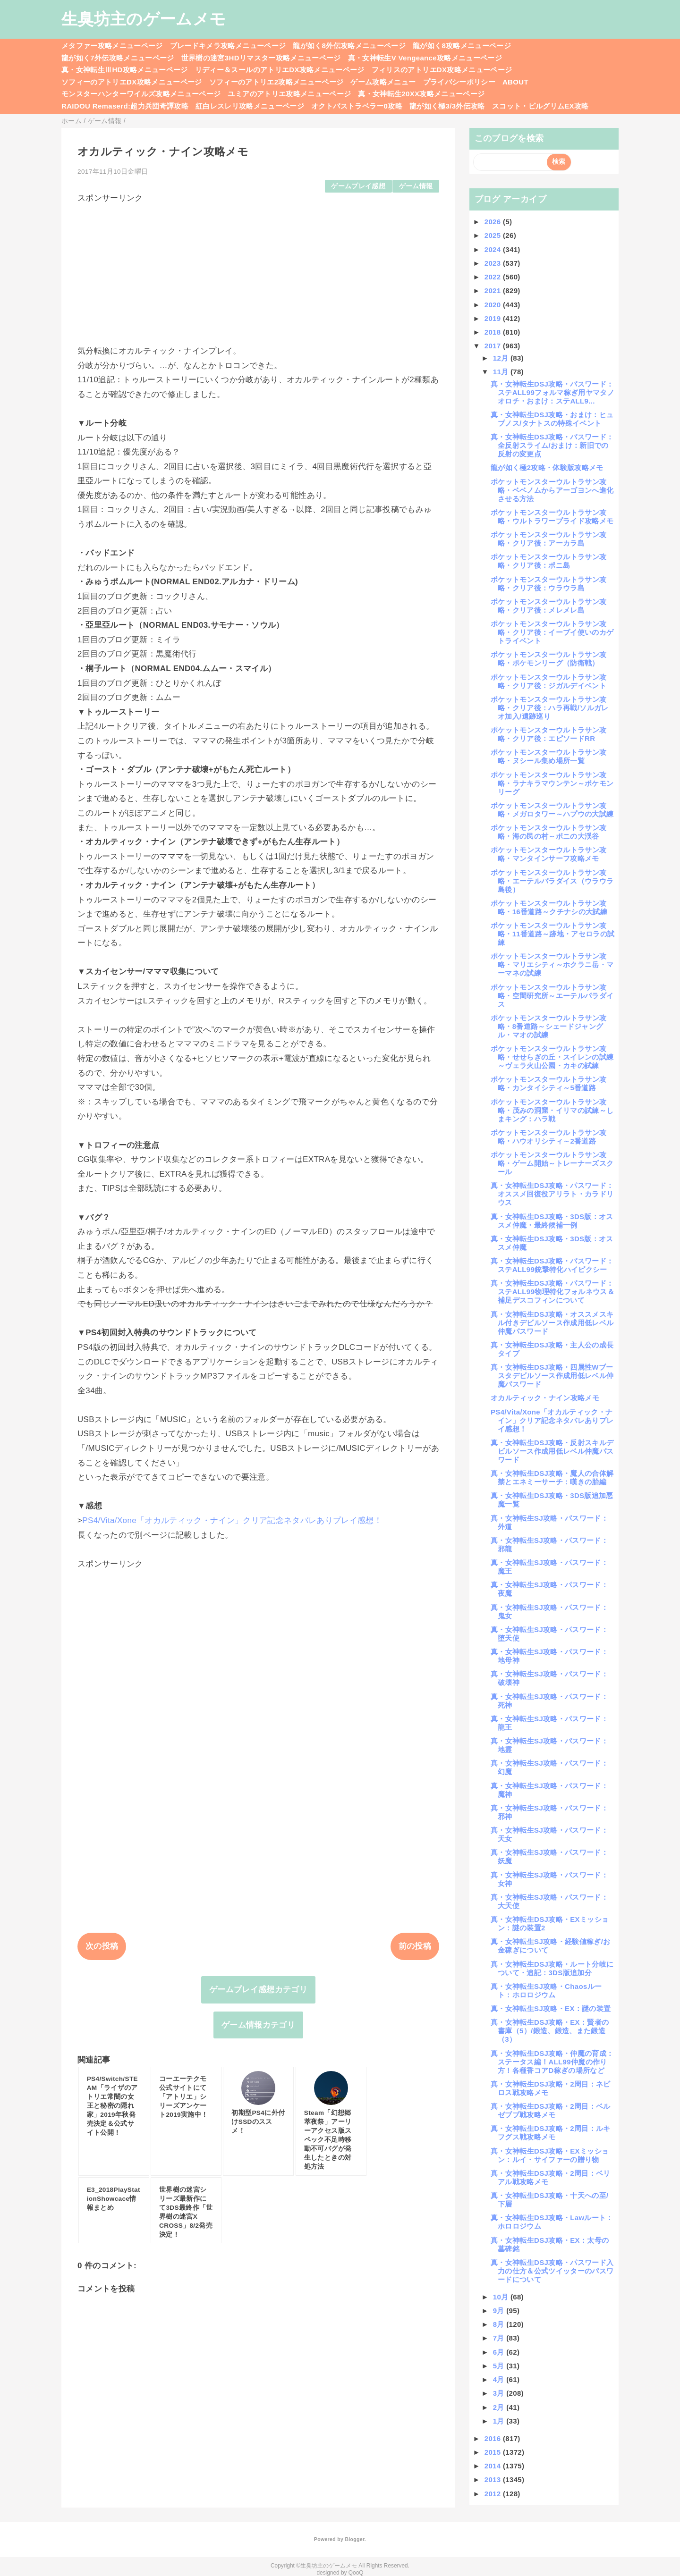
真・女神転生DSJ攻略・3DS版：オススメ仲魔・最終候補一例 (552, 1220)
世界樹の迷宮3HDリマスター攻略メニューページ (261, 58)
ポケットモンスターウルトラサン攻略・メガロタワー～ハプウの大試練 (552, 809)
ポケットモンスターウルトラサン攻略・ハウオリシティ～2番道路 (548, 1136)
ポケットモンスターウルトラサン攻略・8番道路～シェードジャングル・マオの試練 (548, 1026)
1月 (500, 2421)
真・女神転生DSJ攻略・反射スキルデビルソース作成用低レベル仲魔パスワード (552, 1451)
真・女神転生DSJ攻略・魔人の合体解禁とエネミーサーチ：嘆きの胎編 (552, 1477)
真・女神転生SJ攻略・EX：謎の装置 (551, 2008)
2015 (493, 2452)
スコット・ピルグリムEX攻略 (540, 106)
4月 (500, 2379)
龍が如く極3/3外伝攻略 (447, 106)
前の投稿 (415, 1946)
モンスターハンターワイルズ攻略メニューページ (141, 94)
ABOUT (515, 82)
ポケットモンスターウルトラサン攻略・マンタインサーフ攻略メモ (548, 854)
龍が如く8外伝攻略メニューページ (349, 46)
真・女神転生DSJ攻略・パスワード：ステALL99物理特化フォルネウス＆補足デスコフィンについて (552, 1291)
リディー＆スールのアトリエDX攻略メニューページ (280, 70)
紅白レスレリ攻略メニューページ (250, 106)
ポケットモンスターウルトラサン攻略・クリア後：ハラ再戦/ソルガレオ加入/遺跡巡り (550, 707)
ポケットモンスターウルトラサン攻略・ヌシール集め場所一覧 (548, 756)
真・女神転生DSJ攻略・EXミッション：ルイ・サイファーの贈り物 (550, 2155)
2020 (493, 305)
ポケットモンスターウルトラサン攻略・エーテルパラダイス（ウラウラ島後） (552, 880)
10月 (501, 2297)
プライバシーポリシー (459, 82)
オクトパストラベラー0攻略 (356, 106)
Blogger (354, 2539)
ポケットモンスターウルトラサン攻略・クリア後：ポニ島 (548, 561)
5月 (500, 2366)
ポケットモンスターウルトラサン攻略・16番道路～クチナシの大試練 (549, 907)
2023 (493, 263)
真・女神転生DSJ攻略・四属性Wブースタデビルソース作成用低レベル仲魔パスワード (552, 1375)
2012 (493, 2494)
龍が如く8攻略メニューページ (462, 46)
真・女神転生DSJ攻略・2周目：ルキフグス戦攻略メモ (551, 2132)
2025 (493, 235)
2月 (500, 2407)
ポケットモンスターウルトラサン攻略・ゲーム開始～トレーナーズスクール (552, 1163)
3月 (500, 2393)
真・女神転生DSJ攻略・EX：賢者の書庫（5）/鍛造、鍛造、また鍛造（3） (550, 2030)
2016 (493, 2438)
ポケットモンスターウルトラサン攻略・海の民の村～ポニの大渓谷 (548, 832)
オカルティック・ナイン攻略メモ (545, 1398)
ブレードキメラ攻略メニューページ (228, 46)
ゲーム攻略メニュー (383, 82)
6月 (500, 2352)
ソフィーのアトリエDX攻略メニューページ (131, 82)
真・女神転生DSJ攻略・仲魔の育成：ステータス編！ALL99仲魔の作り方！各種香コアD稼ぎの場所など (552, 2061)
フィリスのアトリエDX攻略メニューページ (442, 70)
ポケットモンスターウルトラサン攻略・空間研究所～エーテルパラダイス (552, 995)
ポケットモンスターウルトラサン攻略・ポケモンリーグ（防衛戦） (548, 658)
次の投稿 (101, 1946)
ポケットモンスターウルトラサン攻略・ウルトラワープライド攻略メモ (552, 516)
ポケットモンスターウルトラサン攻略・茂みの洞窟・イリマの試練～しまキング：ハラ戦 (552, 1110)
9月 (500, 2311)
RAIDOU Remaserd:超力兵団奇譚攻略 (124, 106)
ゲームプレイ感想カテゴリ (258, 1989)
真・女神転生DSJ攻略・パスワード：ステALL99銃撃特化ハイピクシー (552, 1265)
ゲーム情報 (416, 186)
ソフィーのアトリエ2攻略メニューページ (276, 82)
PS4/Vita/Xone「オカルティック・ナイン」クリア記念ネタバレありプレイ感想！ (232, 1520)
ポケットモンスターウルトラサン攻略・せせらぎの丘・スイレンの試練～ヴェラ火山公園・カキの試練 (552, 1056)
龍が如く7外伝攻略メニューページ (117, 58)
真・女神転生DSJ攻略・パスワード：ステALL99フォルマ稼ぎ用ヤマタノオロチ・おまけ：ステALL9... (552, 392)
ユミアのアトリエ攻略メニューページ (289, 94)
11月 (501, 372)
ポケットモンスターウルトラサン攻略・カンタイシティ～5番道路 (548, 1083)
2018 (493, 332)
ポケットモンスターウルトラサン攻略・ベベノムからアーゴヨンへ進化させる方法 (552, 490)
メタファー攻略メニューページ (112, 46)
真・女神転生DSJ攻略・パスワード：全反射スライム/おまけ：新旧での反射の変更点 (552, 445)
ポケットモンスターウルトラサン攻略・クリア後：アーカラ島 (548, 538)
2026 (493, 222)
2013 (493, 2479)
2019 (493, 318)
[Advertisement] (258, 270)
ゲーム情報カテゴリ (258, 2024)
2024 (493, 249)
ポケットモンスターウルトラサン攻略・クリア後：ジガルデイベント (548, 681)
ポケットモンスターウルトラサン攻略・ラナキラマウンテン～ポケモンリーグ (552, 783)
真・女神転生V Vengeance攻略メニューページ (425, 58)
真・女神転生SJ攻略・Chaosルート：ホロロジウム (546, 1990)
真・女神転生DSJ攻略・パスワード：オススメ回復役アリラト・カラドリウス (552, 1193)
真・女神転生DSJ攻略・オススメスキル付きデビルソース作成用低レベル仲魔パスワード (552, 1322)
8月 (500, 2324)
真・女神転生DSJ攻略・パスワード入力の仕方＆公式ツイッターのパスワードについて (552, 2270)
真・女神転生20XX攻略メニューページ (421, 94)
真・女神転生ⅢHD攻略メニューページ (124, 70)
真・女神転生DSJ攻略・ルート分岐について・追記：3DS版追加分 (552, 1968)
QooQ (356, 2572)
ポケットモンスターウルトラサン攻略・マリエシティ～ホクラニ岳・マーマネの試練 (552, 964)
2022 (493, 277)
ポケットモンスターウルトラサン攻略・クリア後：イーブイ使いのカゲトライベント (552, 632)
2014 (493, 2466)
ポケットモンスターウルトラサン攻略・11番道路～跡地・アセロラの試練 (552, 933)
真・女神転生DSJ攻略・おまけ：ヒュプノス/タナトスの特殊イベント (552, 419)
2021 (493, 290)
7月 (500, 2338)
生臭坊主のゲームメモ (143, 19)
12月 (501, 358)
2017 (493, 346)
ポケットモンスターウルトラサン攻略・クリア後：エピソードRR (548, 734)
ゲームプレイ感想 (358, 186)
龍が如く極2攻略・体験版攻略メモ (547, 467)
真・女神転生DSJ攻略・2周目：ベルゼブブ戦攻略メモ (551, 2110)
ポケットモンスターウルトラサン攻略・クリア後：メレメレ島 (548, 606)
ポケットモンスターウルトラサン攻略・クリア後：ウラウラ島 (548, 583)
